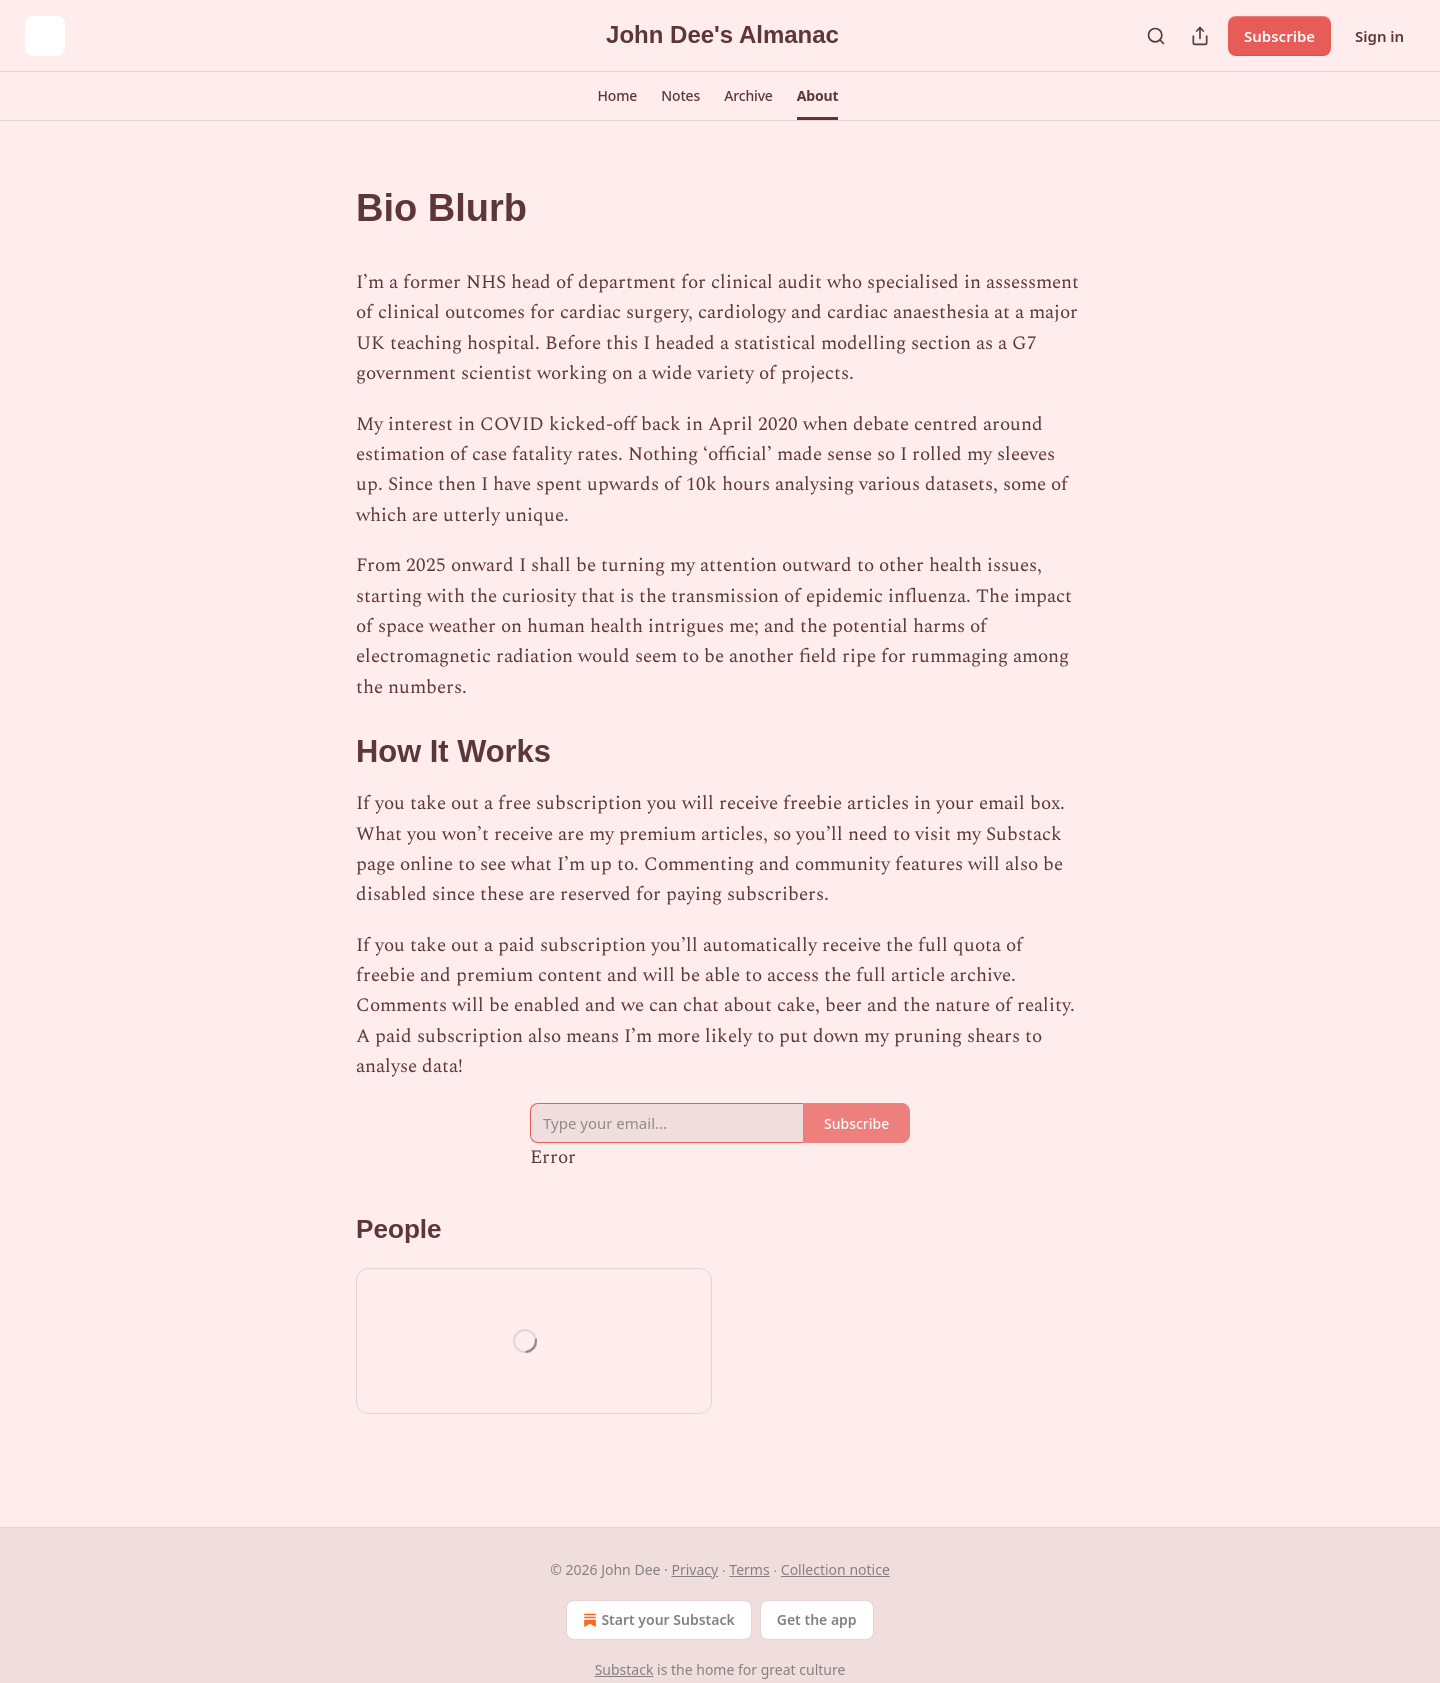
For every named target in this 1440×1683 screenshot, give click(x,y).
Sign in (1379, 36)
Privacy (694, 1569)
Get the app (817, 1619)
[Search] (1156, 36)
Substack (624, 1669)
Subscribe (1279, 36)
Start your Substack (656, 1620)
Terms (749, 1569)
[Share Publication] (1200, 36)
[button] (618, 96)
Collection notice (835, 1569)
